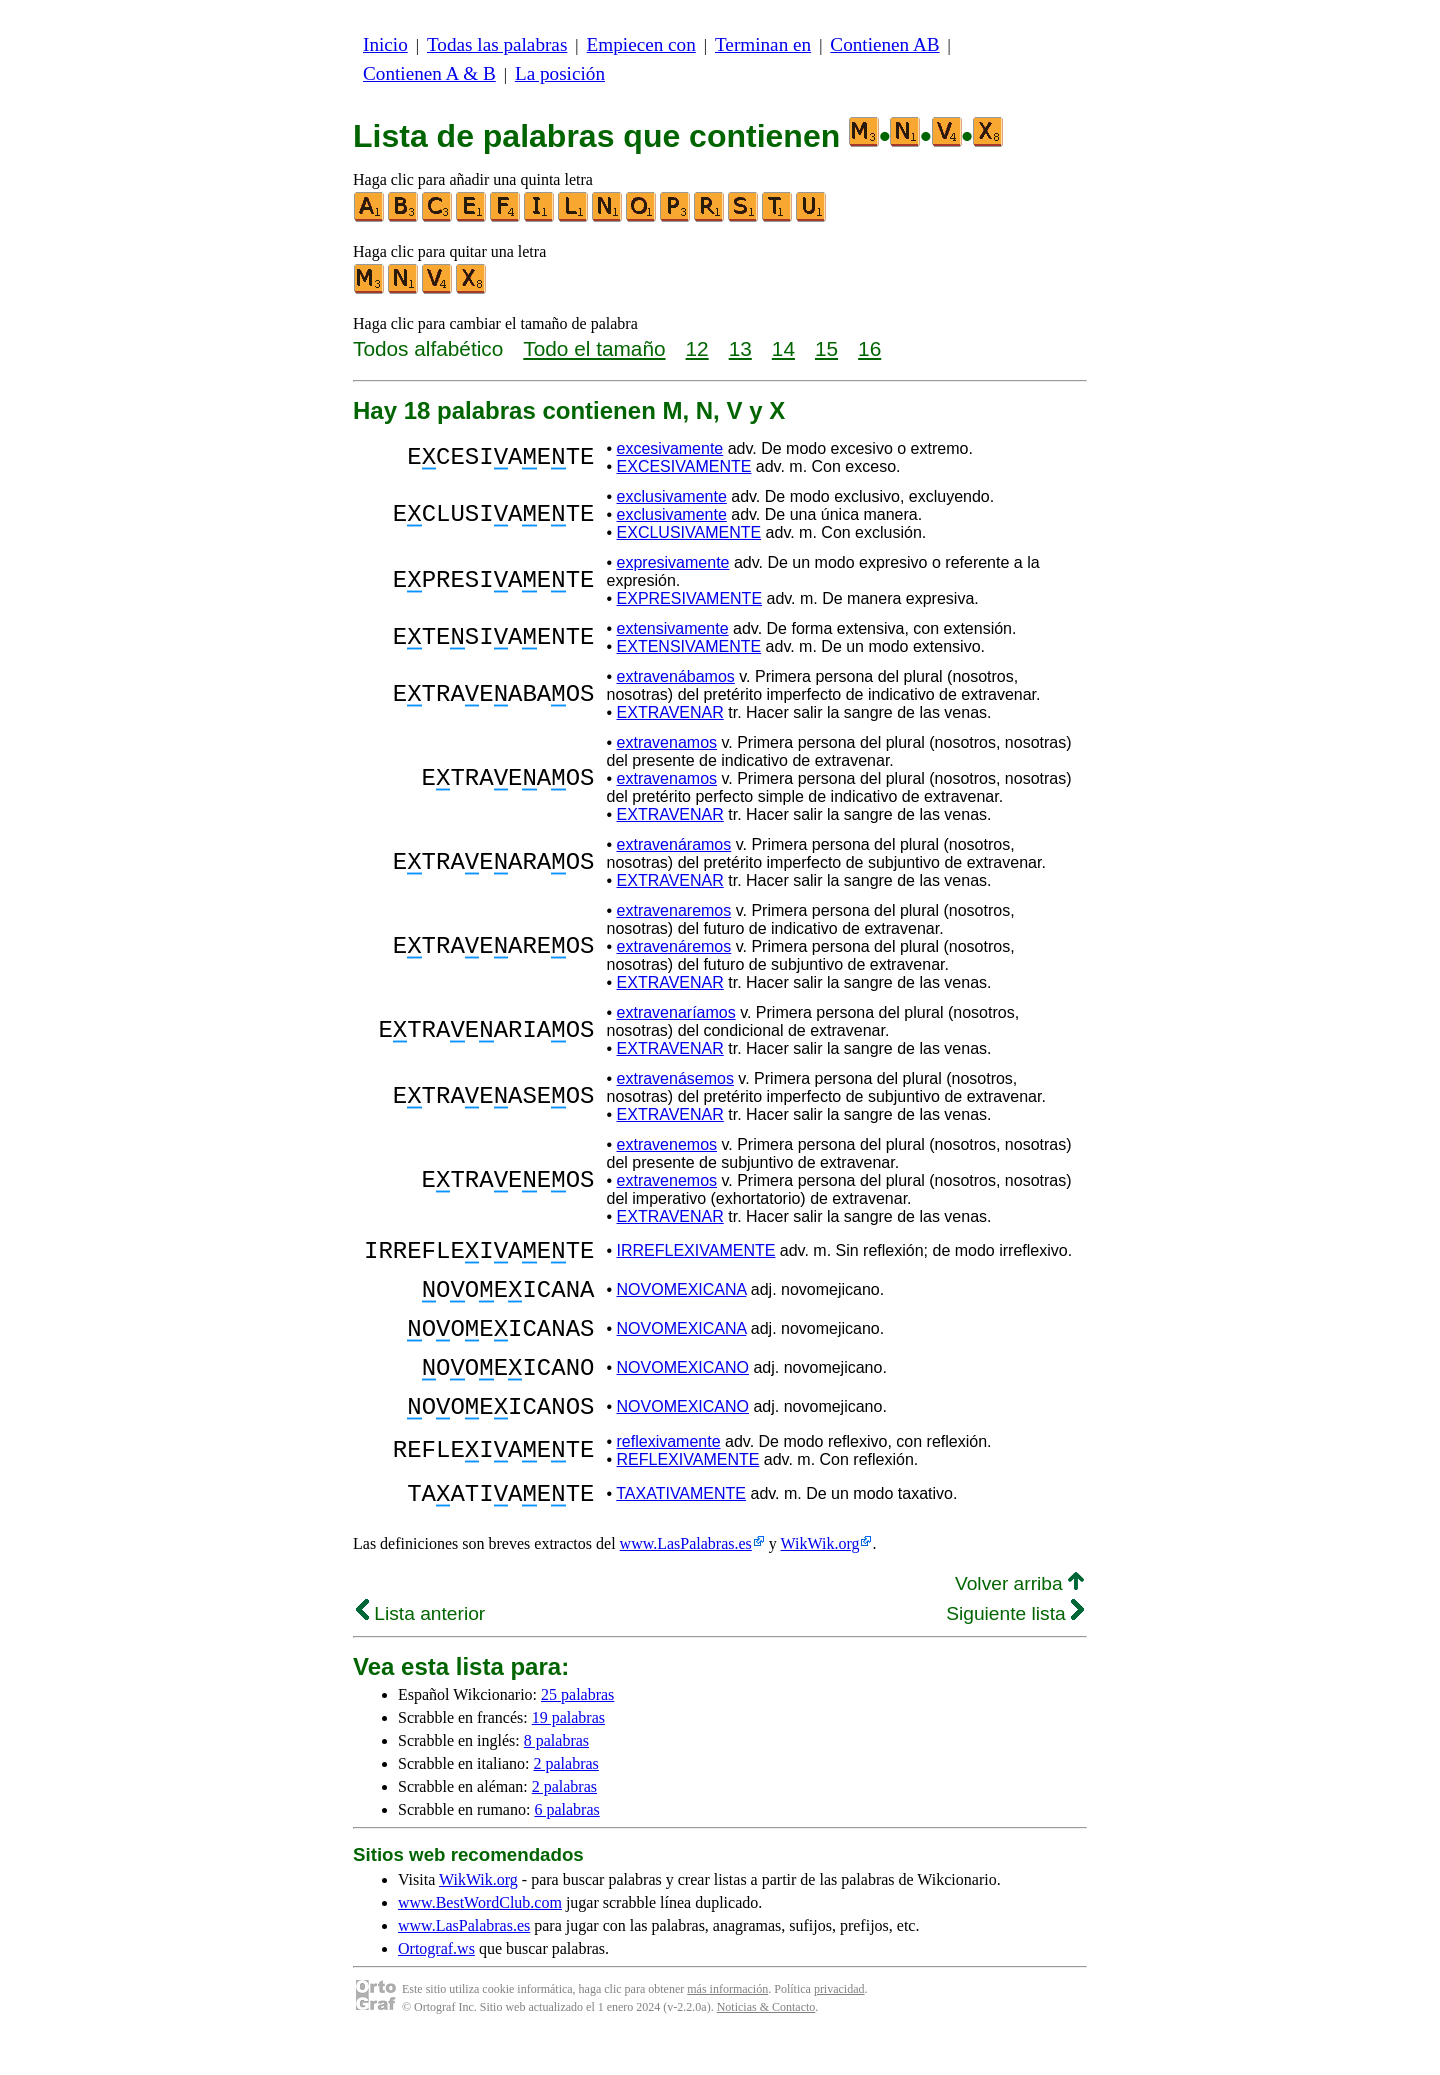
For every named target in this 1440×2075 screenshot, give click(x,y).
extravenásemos (675, 1078)
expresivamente (673, 562)
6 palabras (566, 1845)
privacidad (839, 2025)
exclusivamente (672, 496)
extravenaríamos (676, 1012)
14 (783, 348)
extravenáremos (674, 946)
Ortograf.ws (436, 1984)
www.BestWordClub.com (480, 1938)
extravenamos (667, 742)
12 (697, 348)
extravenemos (667, 1144)
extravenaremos (674, 910)
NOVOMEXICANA (682, 1298)
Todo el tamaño (594, 348)
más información (727, 2025)
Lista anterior (420, 1649)
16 (869, 348)
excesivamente (670, 448)
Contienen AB (884, 44)
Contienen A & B (429, 73)
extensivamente (673, 628)
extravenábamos (676, 676)
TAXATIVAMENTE (681, 1526)
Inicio (385, 44)
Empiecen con (641, 44)
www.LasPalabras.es (686, 1579)
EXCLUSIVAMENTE (689, 532)
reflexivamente (669, 1471)
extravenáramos (674, 844)
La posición (560, 73)
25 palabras (577, 1730)
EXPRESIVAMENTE (690, 598)
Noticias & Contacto (766, 2043)
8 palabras (556, 1776)
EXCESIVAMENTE (684, 466)
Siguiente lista (1015, 1649)
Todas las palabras (497, 44)
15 (826, 348)
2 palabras (566, 1799)
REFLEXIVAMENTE (688, 1489)
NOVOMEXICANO (683, 1388)
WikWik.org (820, 1579)
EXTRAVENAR (670, 712)
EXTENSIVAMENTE (689, 646)
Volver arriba (1019, 1619)
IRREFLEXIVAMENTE (696, 1253)
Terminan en (763, 44)
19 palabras (568, 1753)
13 (740, 348)
